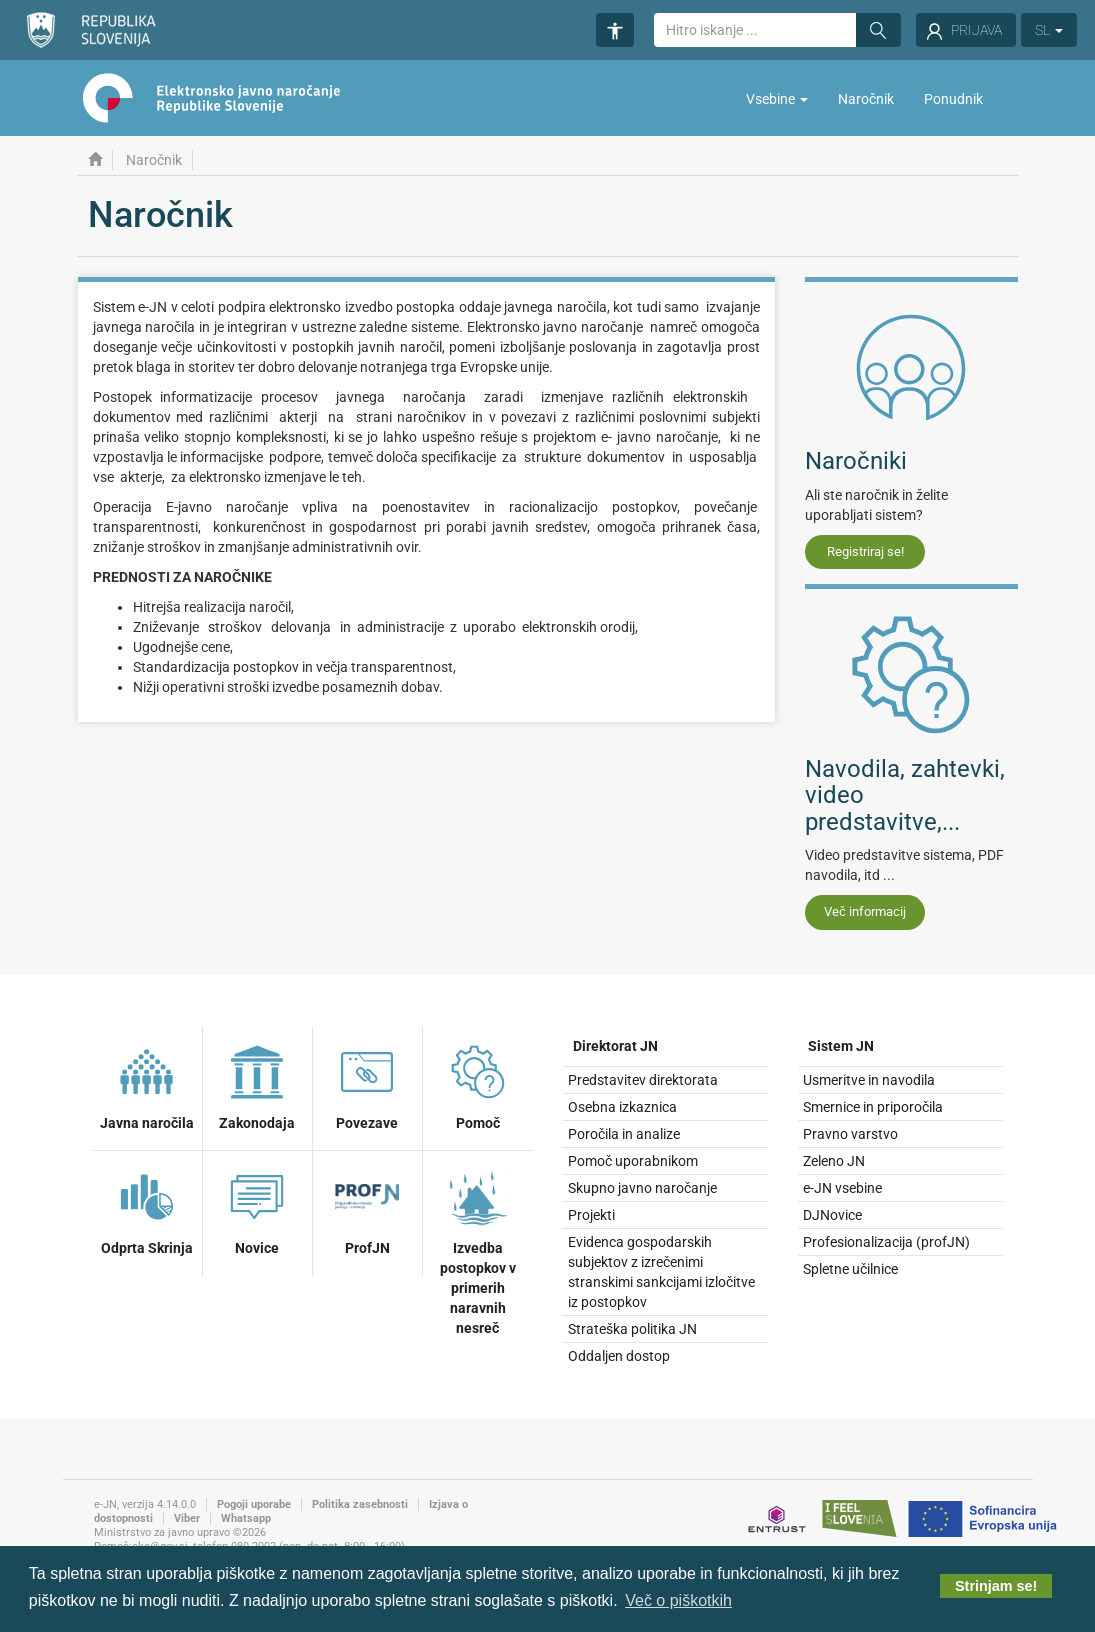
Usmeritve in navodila (869, 1080)
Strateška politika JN (632, 1329)
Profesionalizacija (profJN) (886, 1242)
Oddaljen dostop (619, 1356)
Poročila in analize (624, 1134)
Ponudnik (953, 99)
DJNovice (832, 1215)
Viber (187, 1518)
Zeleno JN (834, 1161)
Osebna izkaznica (622, 1107)
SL (1049, 30)
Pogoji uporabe (254, 1504)
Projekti (591, 1215)
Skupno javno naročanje (642, 1188)
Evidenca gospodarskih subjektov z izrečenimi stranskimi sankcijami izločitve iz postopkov (661, 1272)
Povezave (367, 1085)
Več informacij (865, 911)
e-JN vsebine (842, 1188)
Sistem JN (841, 1046)
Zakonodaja (257, 1085)
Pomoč (478, 1085)
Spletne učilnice (850, 1269)
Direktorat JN (615, 1046)
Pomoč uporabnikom (633, 1161)
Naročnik (866, 99)
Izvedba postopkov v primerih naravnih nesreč (478, 1250)
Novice (257, 1210)
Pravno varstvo (850, 1134)
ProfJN (367, 1210)
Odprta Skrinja (147, 1210)
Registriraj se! (865, 551)
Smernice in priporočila (873, 1107)
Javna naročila (147, 1085)
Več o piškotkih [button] (678, 1600)
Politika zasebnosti (360, 1504)
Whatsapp (246, 1518)
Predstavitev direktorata (643, 1080)
